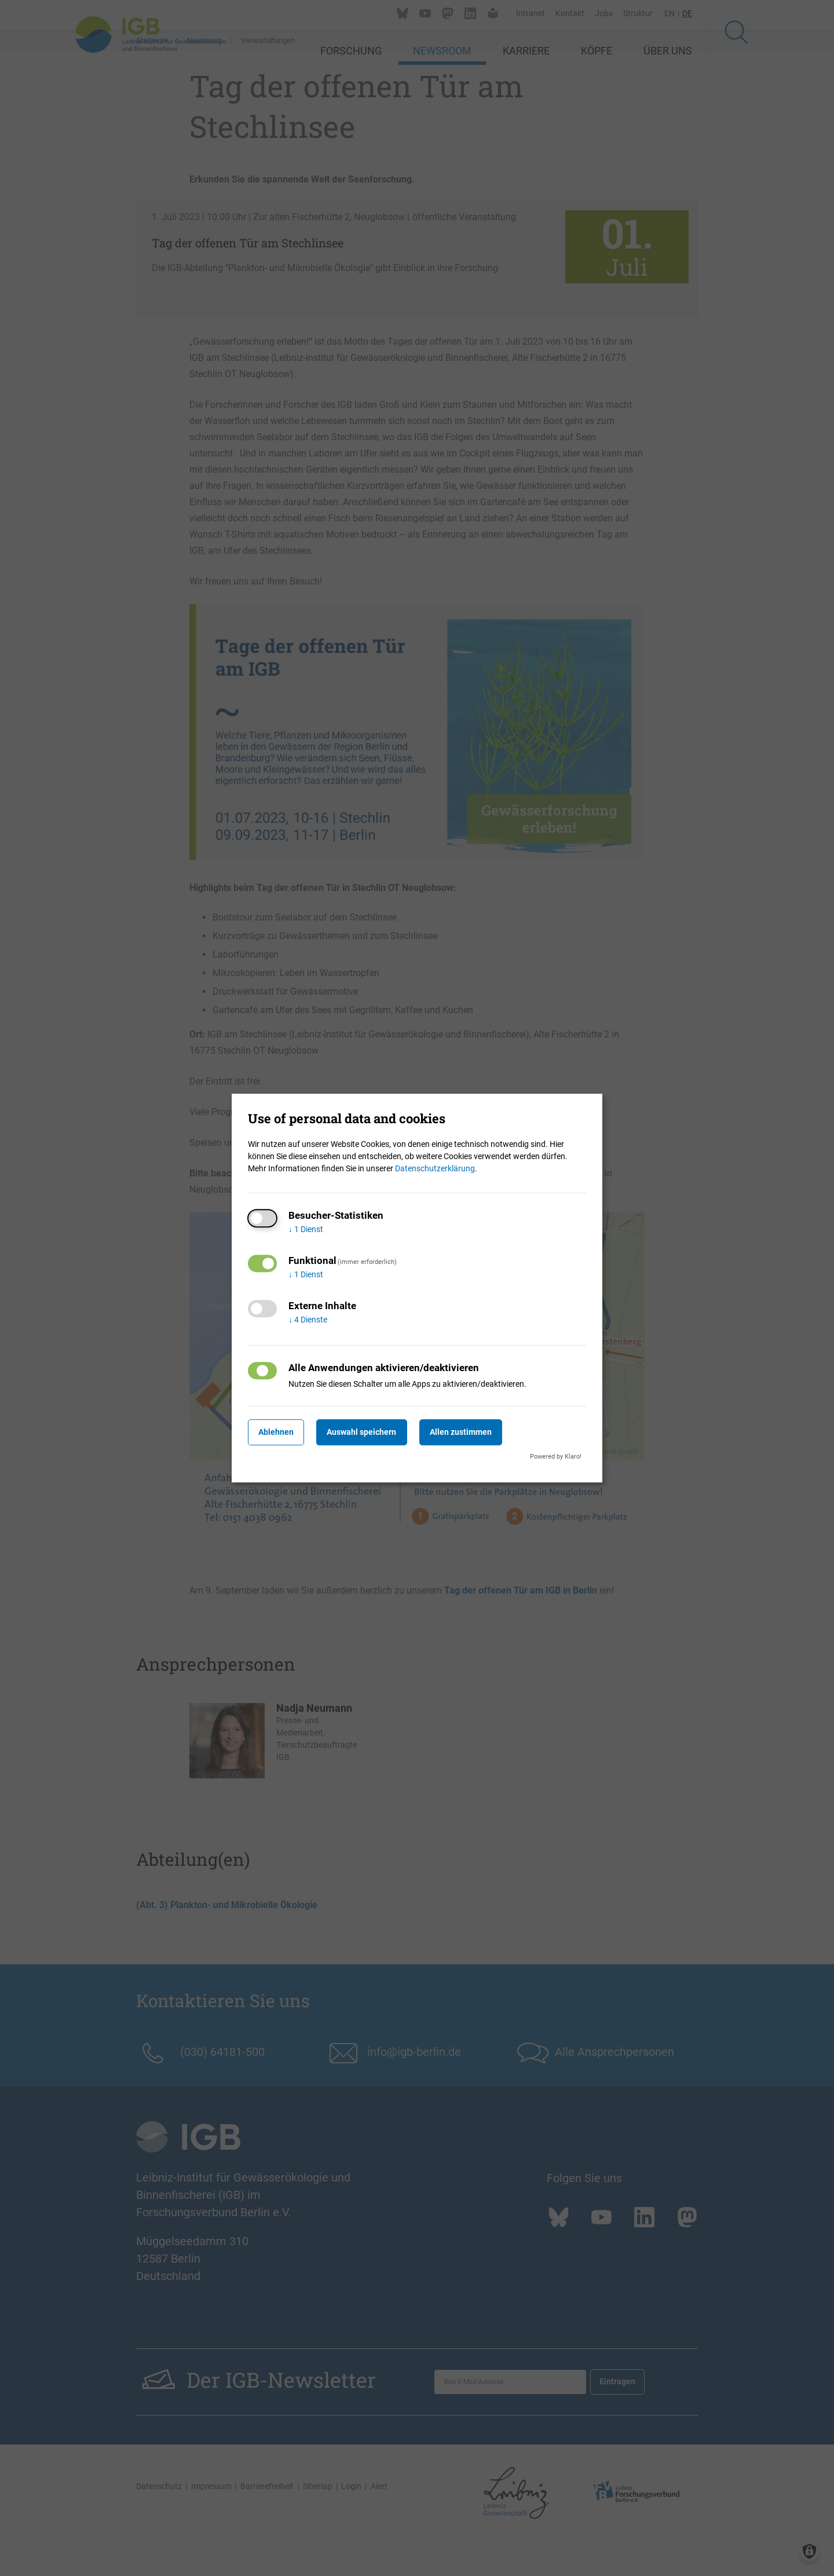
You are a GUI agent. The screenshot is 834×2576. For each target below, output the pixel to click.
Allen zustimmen (484, 1432)
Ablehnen (280, 1432)
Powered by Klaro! (555, 1456)
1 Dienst (305, 1229)
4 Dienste (307, 1319)
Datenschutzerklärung (435, 1168)
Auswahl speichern (376, 1432)
